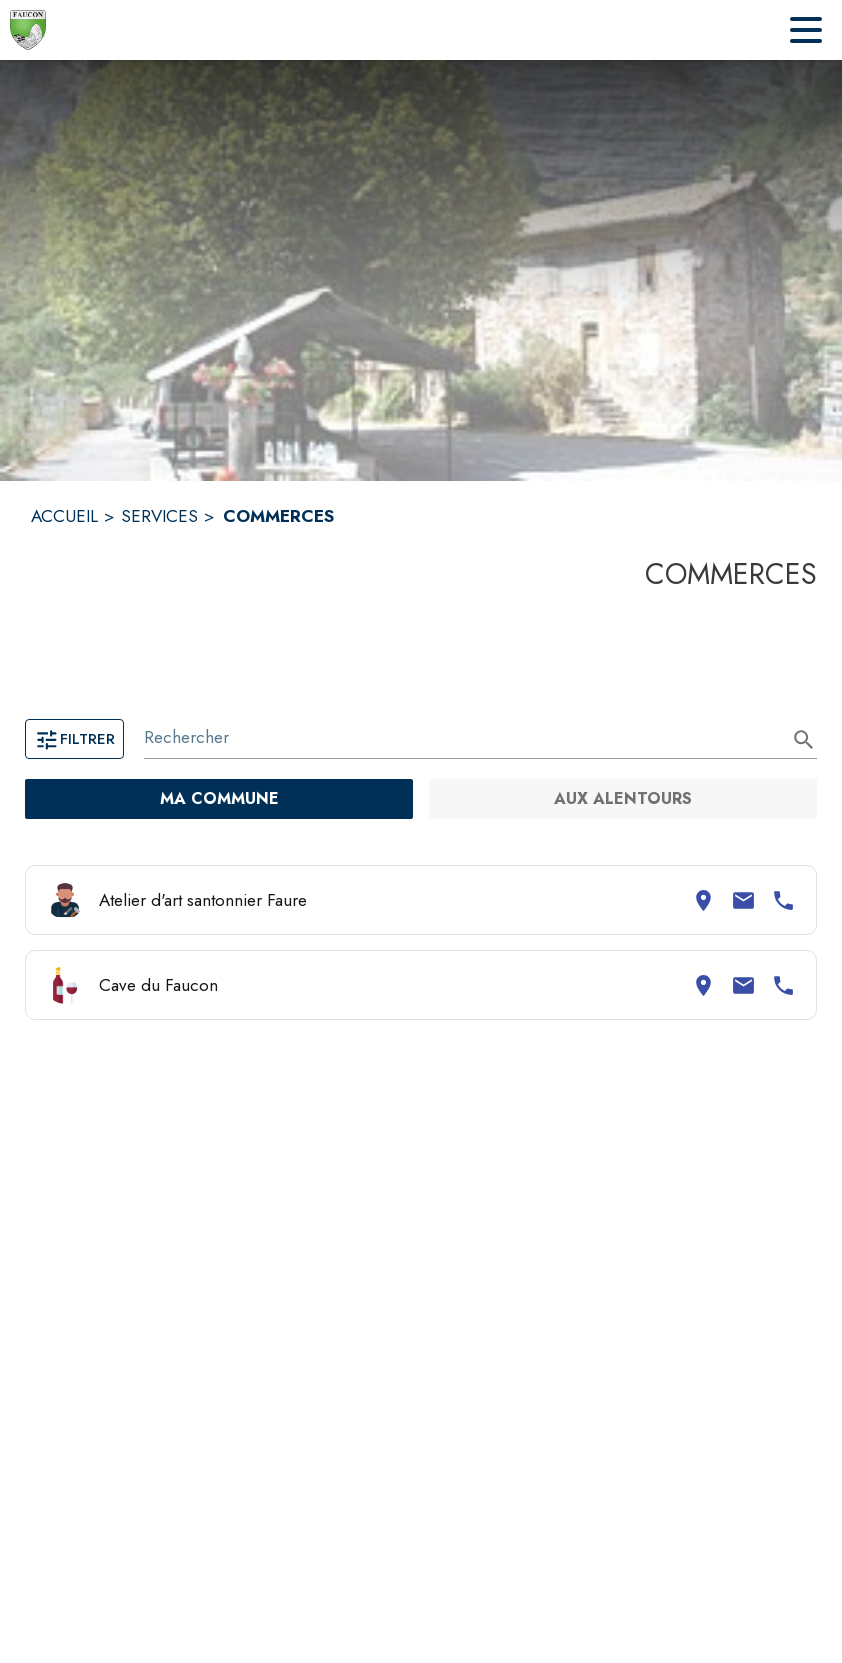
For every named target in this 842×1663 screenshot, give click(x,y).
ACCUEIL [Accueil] (64, 516)
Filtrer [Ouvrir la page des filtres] (74, 739)
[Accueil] (28, 30)
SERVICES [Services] (159, 516)
